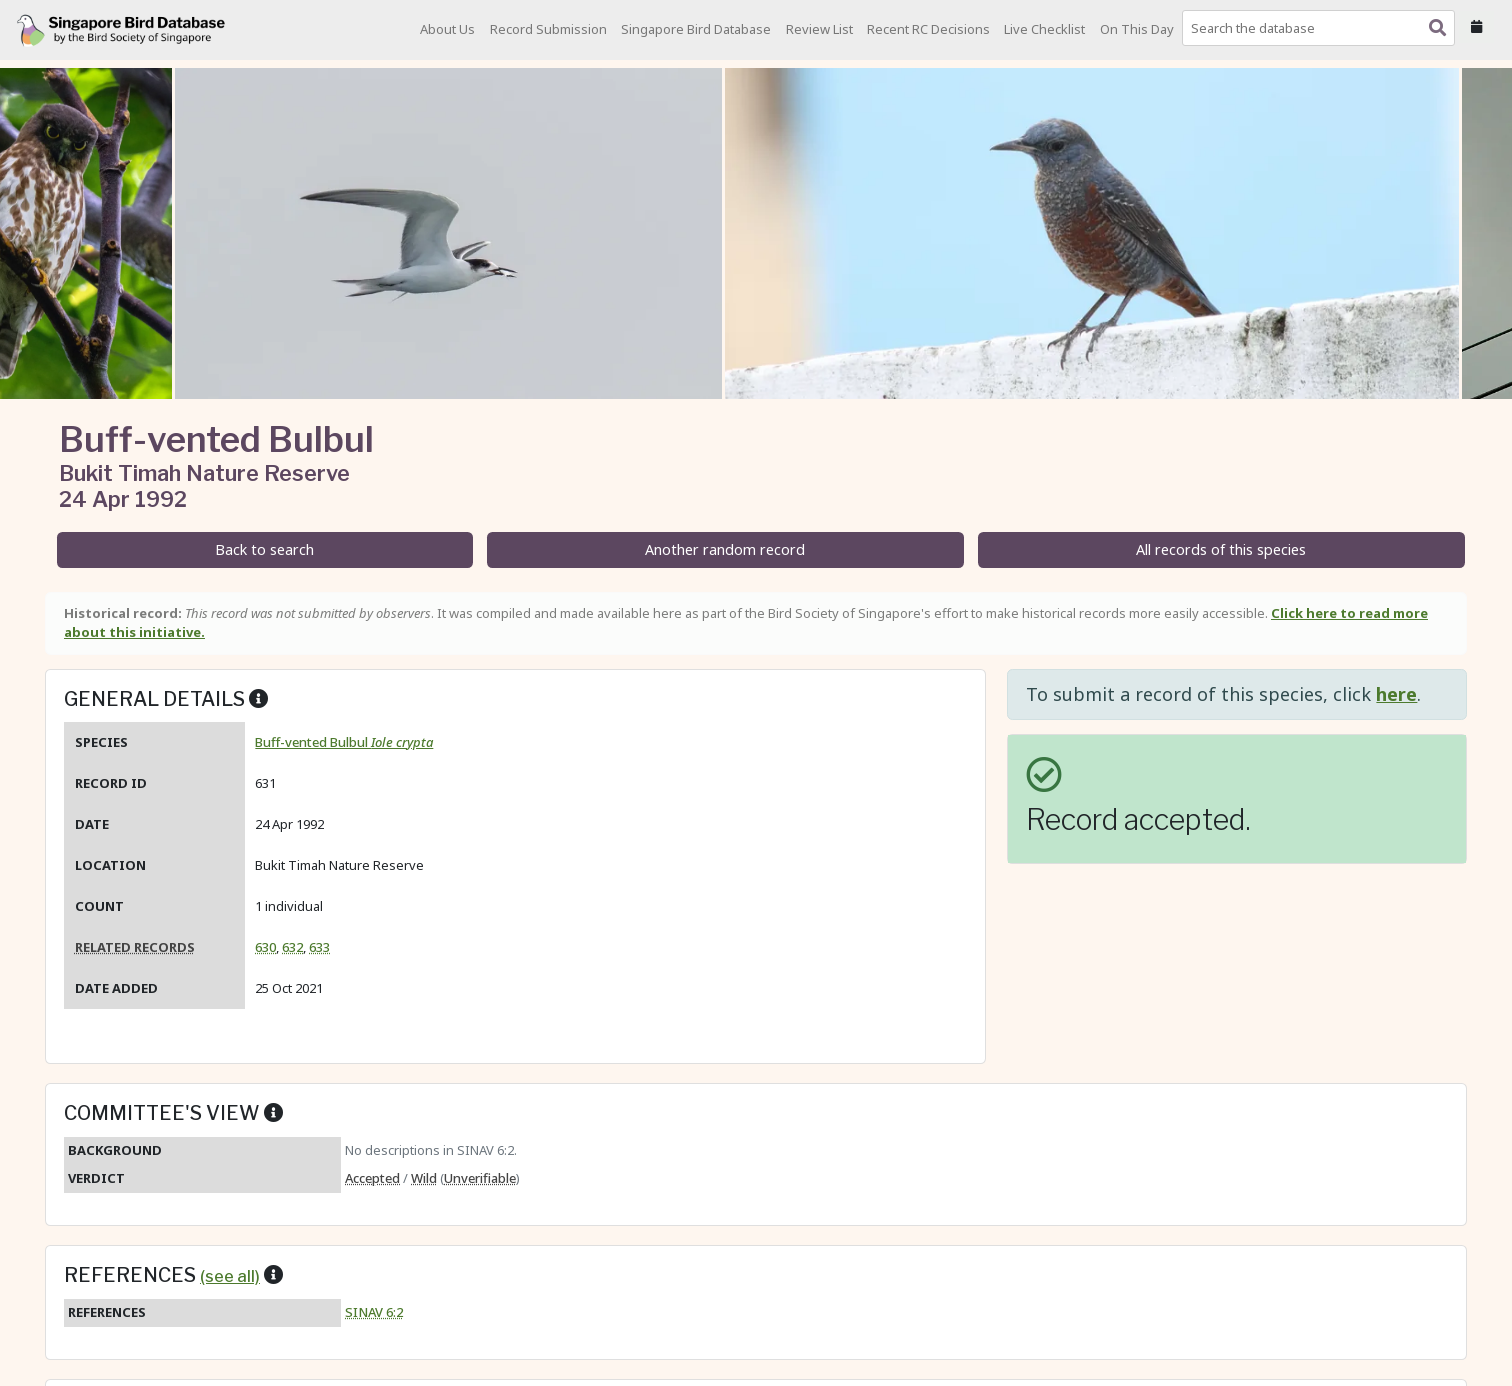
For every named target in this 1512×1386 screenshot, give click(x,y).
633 (319, 947)
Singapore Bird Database (696, 29)
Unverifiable (480, 1178)
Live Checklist (1044, 29)
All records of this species (1221, 549)
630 (265, 947)
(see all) (230, 1276)
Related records (135, 947)
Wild (424, 1178)
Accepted (372, 1178)
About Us (447, 29)
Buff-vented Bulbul (344, 742)
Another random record (725, 549)
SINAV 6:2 (374, 1312)
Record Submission (548, 29)
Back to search (264, 549)
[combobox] (1322, 28)
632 (292, 947)
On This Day (1137, 29)
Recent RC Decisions (928, 29)
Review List (819, 29)
